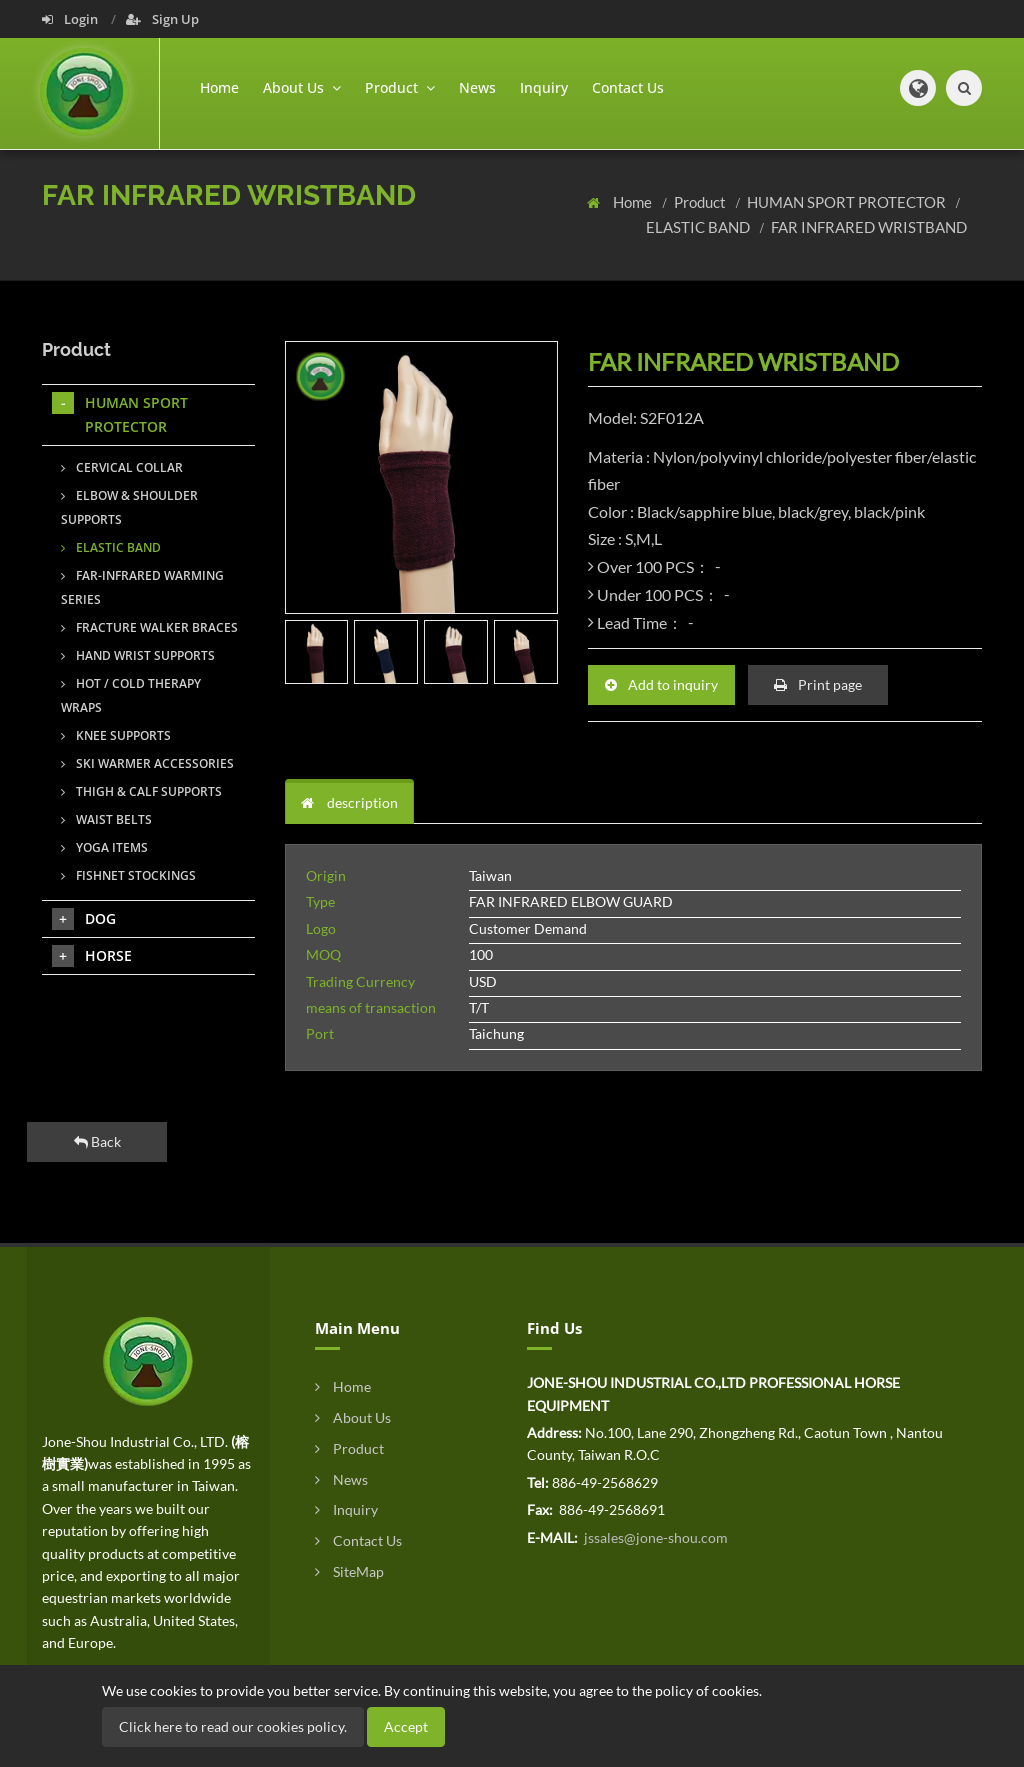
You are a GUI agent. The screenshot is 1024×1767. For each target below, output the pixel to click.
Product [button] (400, 87)
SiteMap (349, 1571)
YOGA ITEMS (104, 847)
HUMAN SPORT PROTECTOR (848, 202)
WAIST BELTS (106, 819)
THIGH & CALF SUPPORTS (141, 791)
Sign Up (162, 19)
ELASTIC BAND (699, 227)
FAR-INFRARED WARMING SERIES (142, 587)
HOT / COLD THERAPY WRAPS (131, 695)
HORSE (92, 956)
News (477, 87)
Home (219, 87)
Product (701, 202)
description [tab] (349, 802)
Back (97, 1141)
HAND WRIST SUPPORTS (138, 655)
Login (71, 19)
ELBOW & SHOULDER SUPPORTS (129, 507)
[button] (918, 88)
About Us (353, 1417)
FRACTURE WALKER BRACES (149, 627)
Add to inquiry (661, 684)
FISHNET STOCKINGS (128, 875)
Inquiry (544, 87)
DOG (84, 919)
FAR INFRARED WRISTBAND (869, 227)
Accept (406, 1726)
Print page (818, 684)
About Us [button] (302, 87)
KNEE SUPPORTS (116, 735)
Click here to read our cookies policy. (233, 1726)
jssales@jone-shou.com (654, 1537)
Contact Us (628, 87)
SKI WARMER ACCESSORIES (147, 763)
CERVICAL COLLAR (122, 467)
